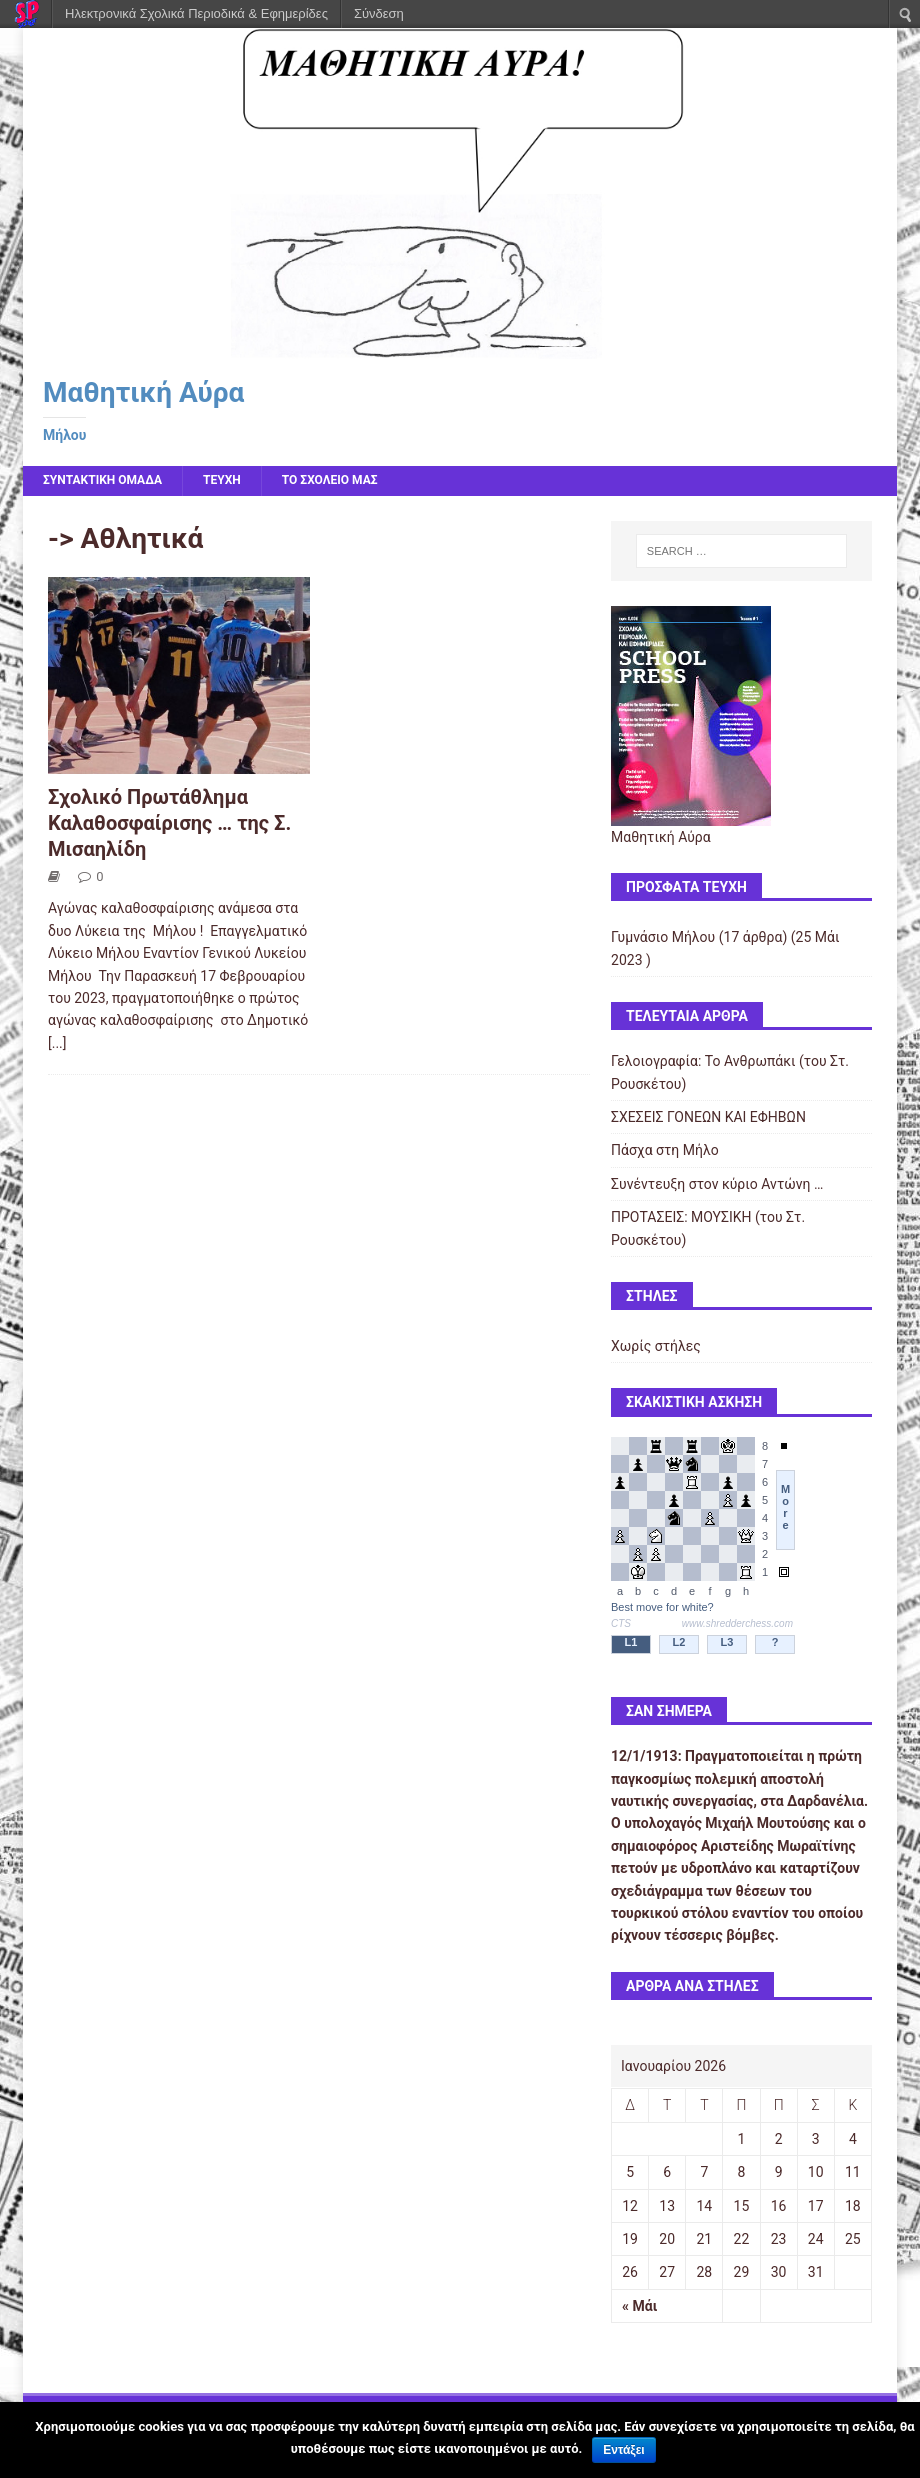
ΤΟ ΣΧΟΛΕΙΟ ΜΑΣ (330, 480)
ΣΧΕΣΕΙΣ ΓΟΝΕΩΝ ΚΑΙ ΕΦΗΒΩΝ (708, 1117)
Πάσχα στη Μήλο (665, 1150)
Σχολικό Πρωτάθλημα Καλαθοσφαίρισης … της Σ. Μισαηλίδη (169, 823)
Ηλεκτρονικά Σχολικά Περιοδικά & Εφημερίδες (196, 13)
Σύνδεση (379, 13)
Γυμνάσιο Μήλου (663, 937)
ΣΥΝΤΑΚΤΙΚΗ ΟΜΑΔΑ (102, 480)
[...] (57, 1043)
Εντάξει (623, 2450)
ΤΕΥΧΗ (222, 480)
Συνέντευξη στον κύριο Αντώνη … (717, 1184)
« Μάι (639, 2306)
